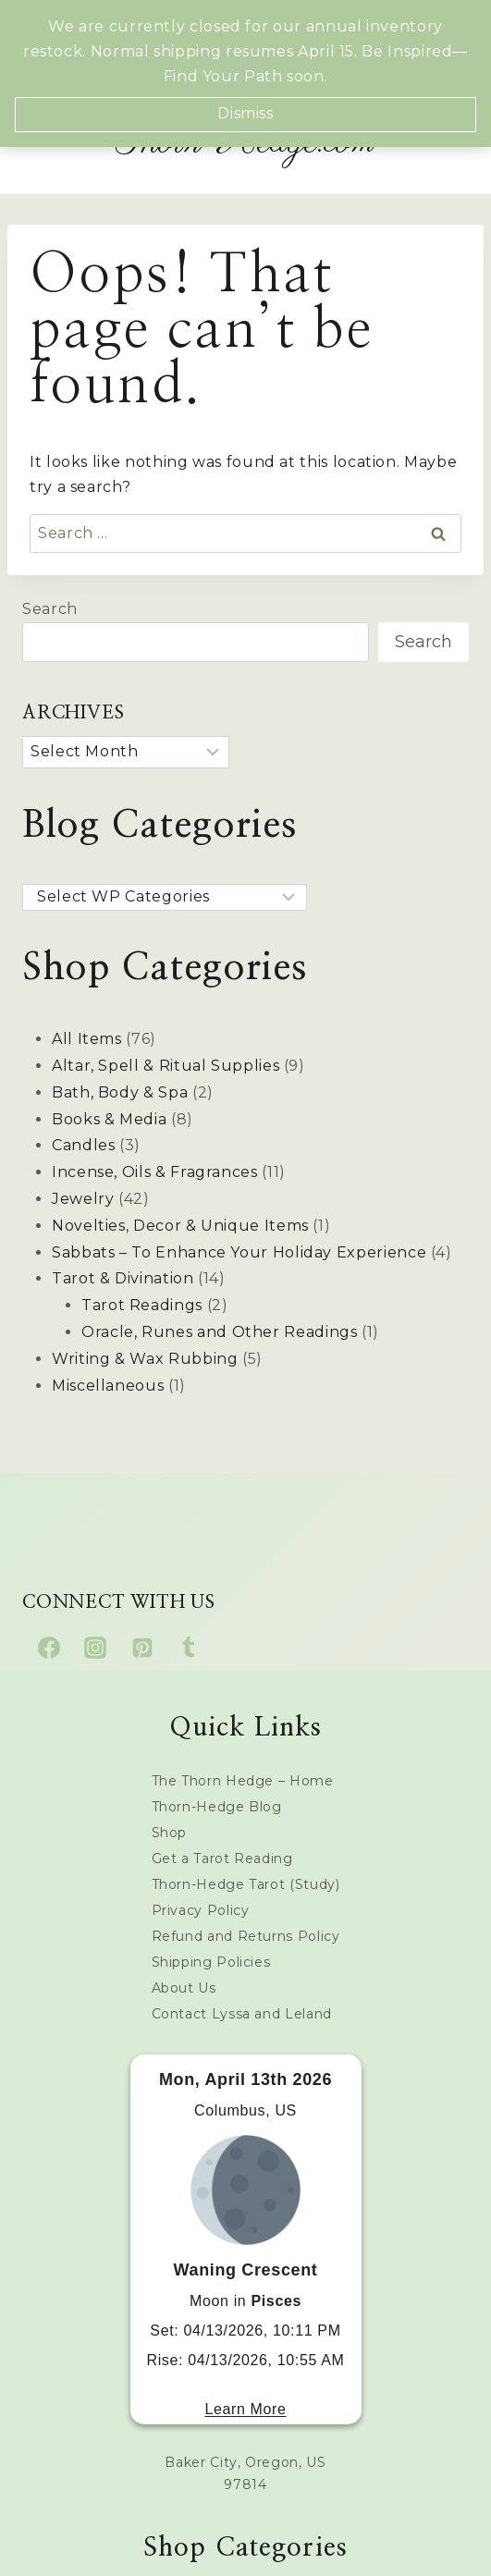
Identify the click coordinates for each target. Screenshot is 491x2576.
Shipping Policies (211, 1962)
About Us (184, 1988)
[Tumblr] (188, 1647)
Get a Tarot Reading (222, 1858)
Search (50, 609)
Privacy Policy (201, 1910)
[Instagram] (95, 1647)
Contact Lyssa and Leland (242, 2014)
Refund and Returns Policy (246, 1936)
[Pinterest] (142, 1647)
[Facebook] (49, 1647)
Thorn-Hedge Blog (217, 1806)
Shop (170, 1832)
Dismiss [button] (245, 113)
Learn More (245, 2409)
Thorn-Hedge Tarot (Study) (246, 1884)
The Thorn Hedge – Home (243, 1781)
